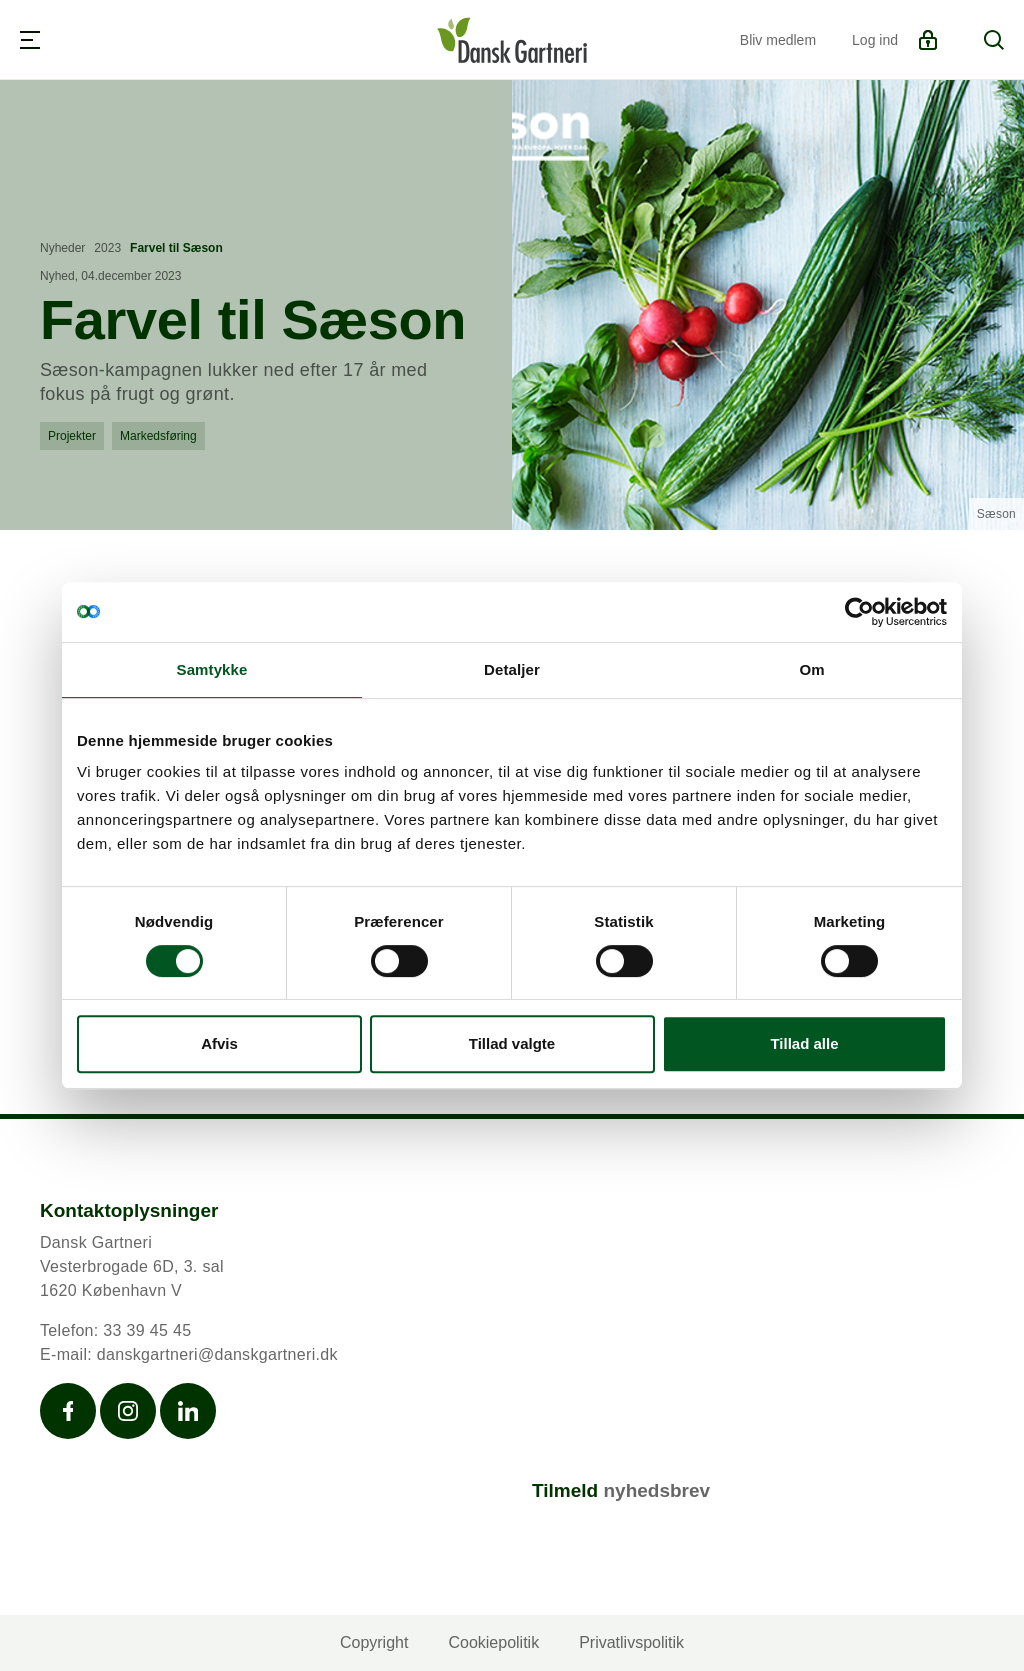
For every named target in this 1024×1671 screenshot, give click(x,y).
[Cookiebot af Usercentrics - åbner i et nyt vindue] (859, 612)
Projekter (72, 436)
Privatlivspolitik (631, 1642)
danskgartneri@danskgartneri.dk (217, 1354)
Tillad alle (804, 1043)
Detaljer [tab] (512, 669)
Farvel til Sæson (176, 248)
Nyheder (62, 248)
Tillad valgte (512, 1043)
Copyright (374, 1642)
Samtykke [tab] (212, 669)
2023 (107, 248)
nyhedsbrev (656, 1490)
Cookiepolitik (493, 1642)
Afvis (219, 1043)
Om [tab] (811, 669)
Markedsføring (158, 436)
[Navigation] (30, 40)
